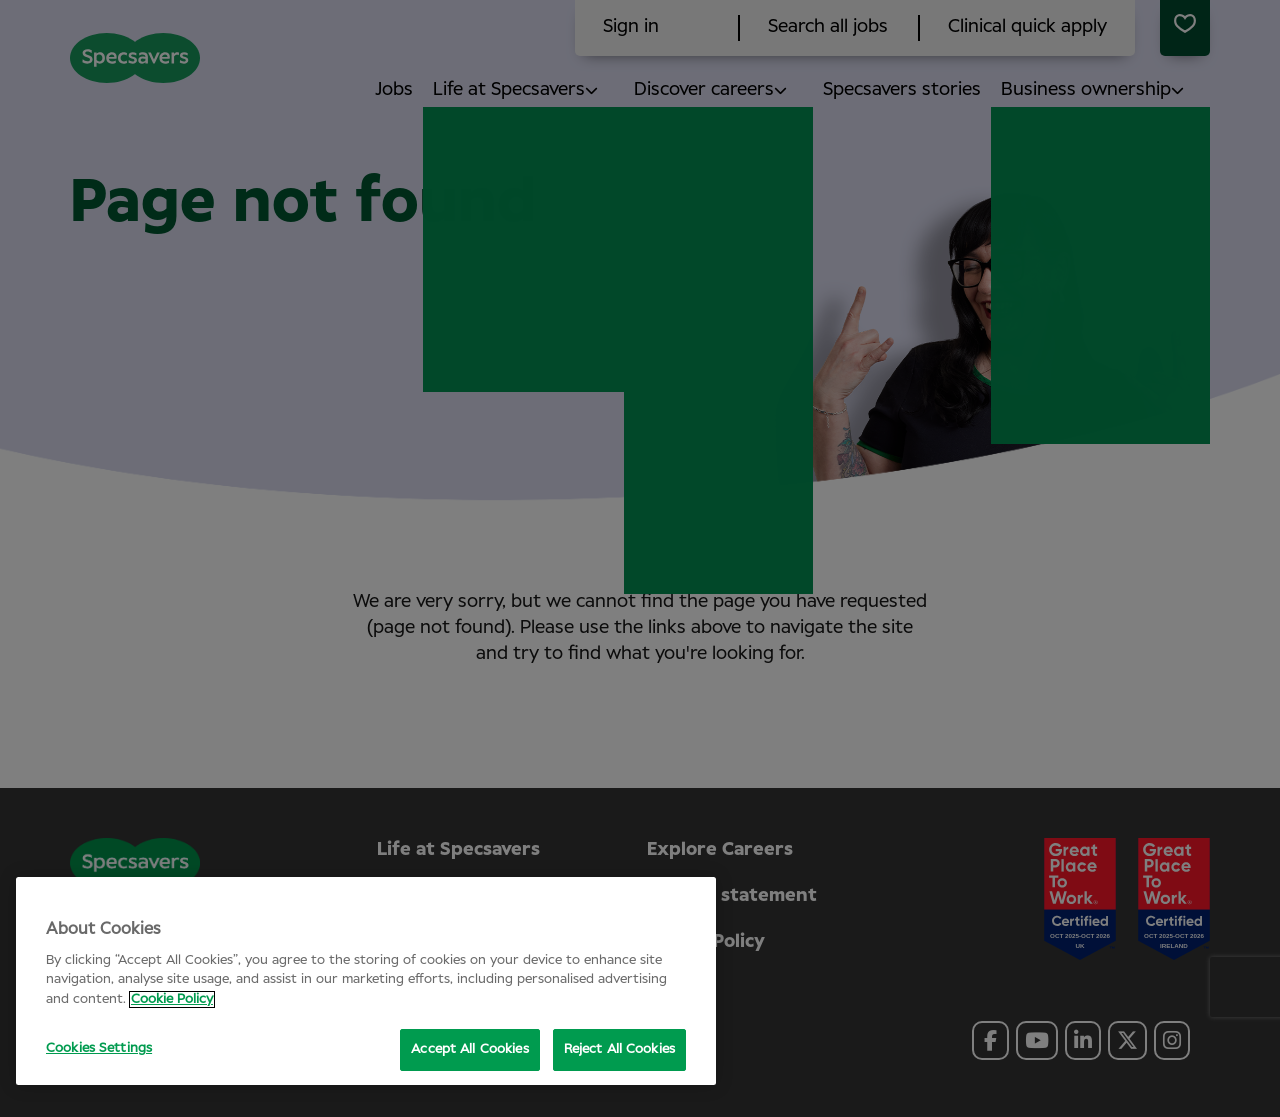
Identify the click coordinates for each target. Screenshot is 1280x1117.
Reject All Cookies (619, 1049)
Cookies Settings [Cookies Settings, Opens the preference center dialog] (99, 1048)
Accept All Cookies (469, 1049)
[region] (366, 981)
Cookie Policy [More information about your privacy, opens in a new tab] (172, 999)
